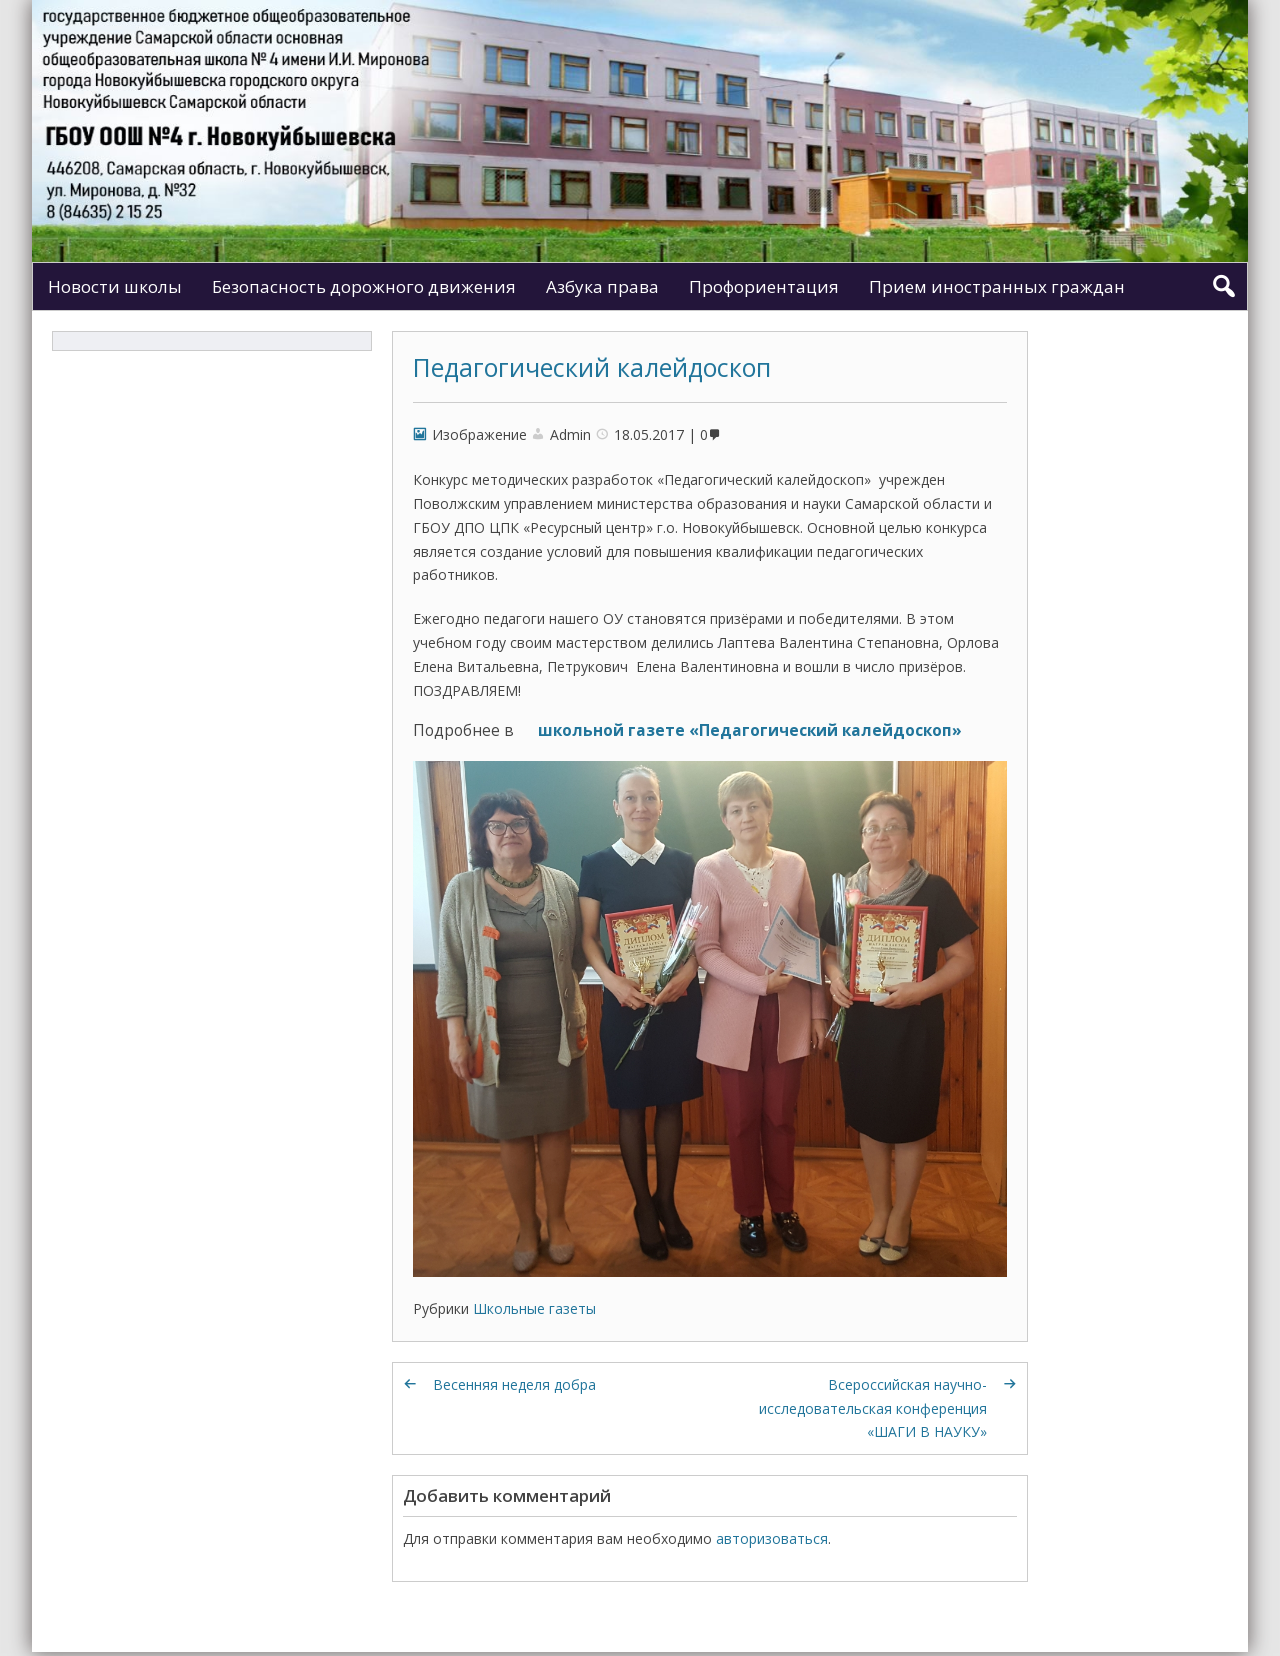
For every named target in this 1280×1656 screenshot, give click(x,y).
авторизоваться (772, 1538)
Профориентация (764, 286)
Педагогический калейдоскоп (592, 367)
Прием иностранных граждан (997, 286)
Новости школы (115, 286)
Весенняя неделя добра (514, 1384)
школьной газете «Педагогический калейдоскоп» (750, 730)
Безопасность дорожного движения (364, 286)
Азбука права (602, 286)
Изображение (479, 434)
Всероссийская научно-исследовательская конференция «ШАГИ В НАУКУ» (873, 1408)
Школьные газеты (534, 1308)
